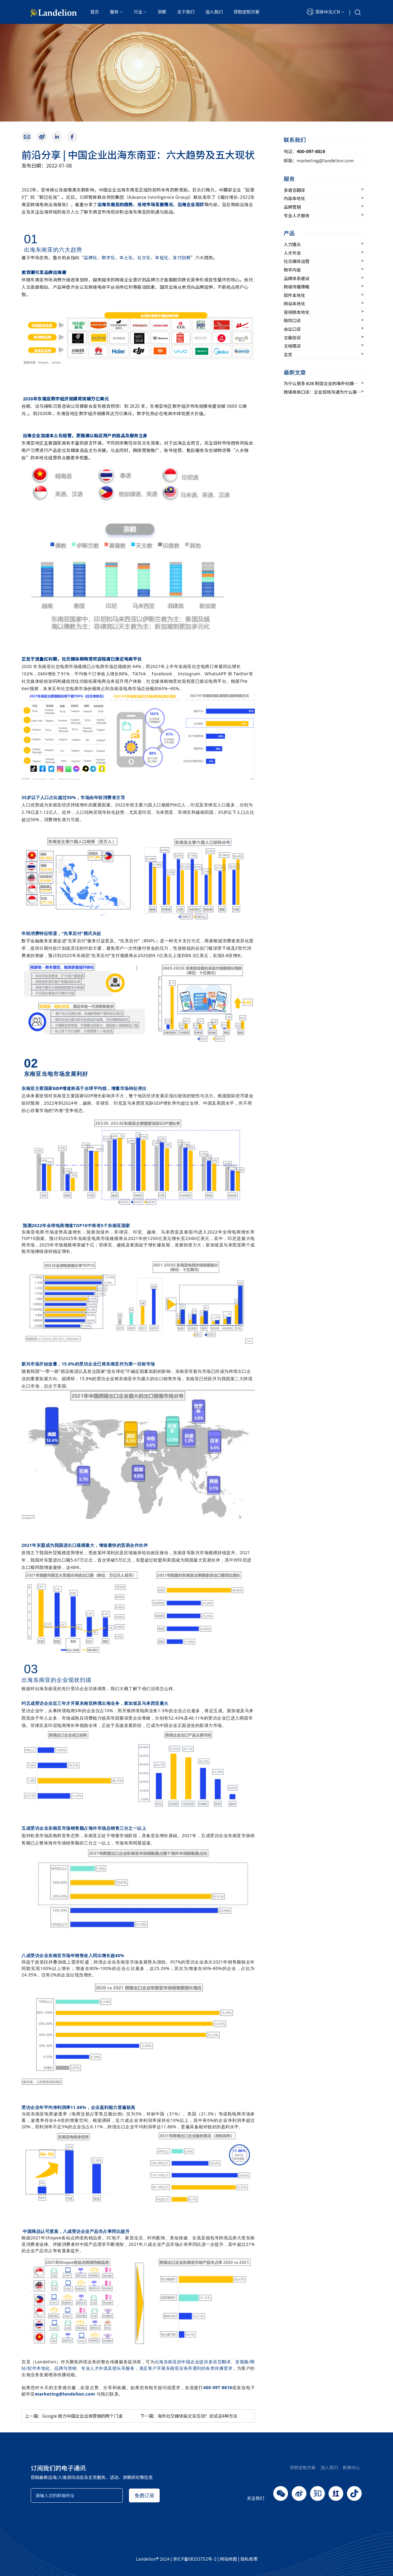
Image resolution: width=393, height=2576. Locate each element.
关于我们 (185, 12)
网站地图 (228, 2559)
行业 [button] (138, 12)
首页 (94, 12)
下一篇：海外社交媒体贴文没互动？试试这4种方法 (188, 2416)
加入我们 (214, 12)
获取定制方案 (246, 12)
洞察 (162, 12)
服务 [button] (114, 12)
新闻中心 (351, 2467)
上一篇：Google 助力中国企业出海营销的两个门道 (74, 2416)
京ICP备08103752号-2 (194, 2559)
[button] (325, 12)
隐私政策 (249, 2559)
